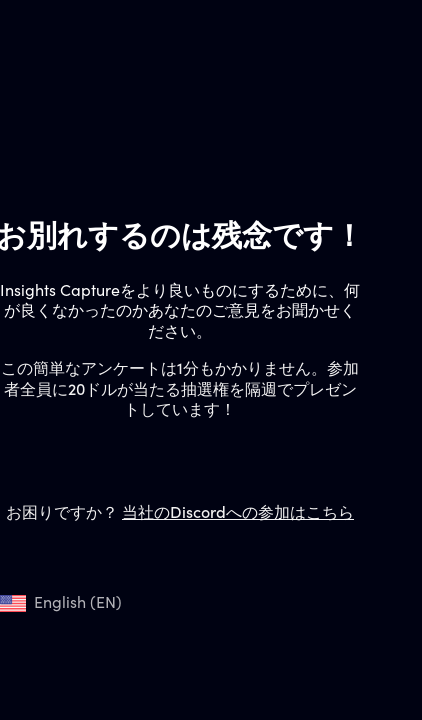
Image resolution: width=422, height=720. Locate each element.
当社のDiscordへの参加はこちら (238, 514)
